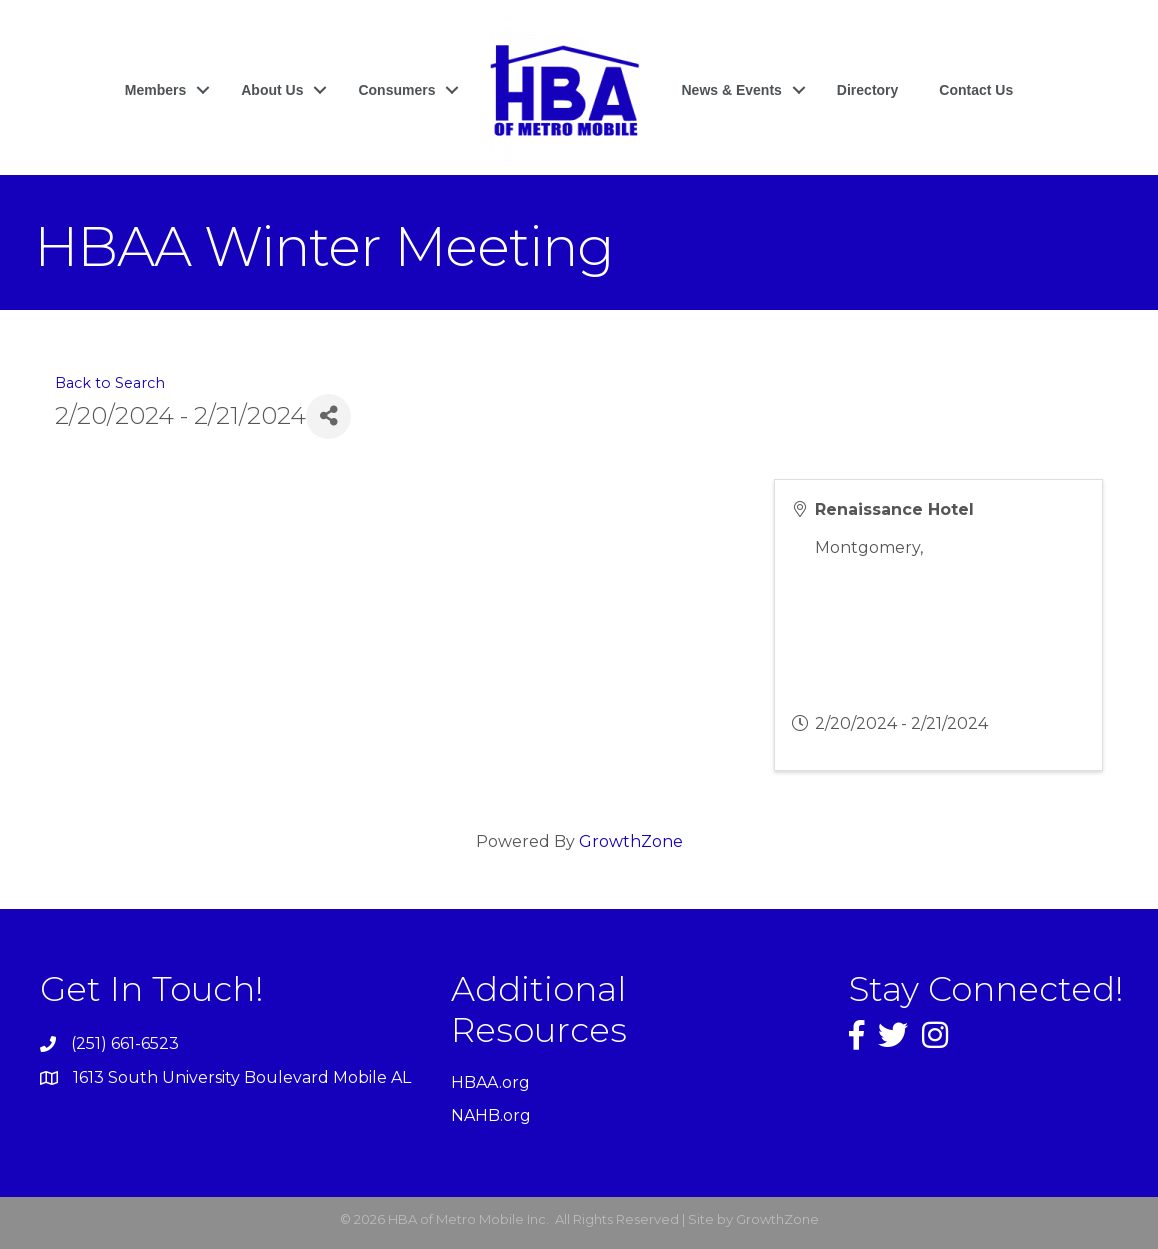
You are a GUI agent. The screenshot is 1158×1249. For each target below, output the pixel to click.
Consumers (396, 90)
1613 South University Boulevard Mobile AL (242, 1077)
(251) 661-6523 (125, 1043)
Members (155, 90)
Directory (867, 90)
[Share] (328, 416)
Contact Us (976, 90)
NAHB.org (491, 1115)
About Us (272, 90)
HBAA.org (490, 1082)
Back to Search (110, 383)
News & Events (731, 90)
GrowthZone (631, 841)
